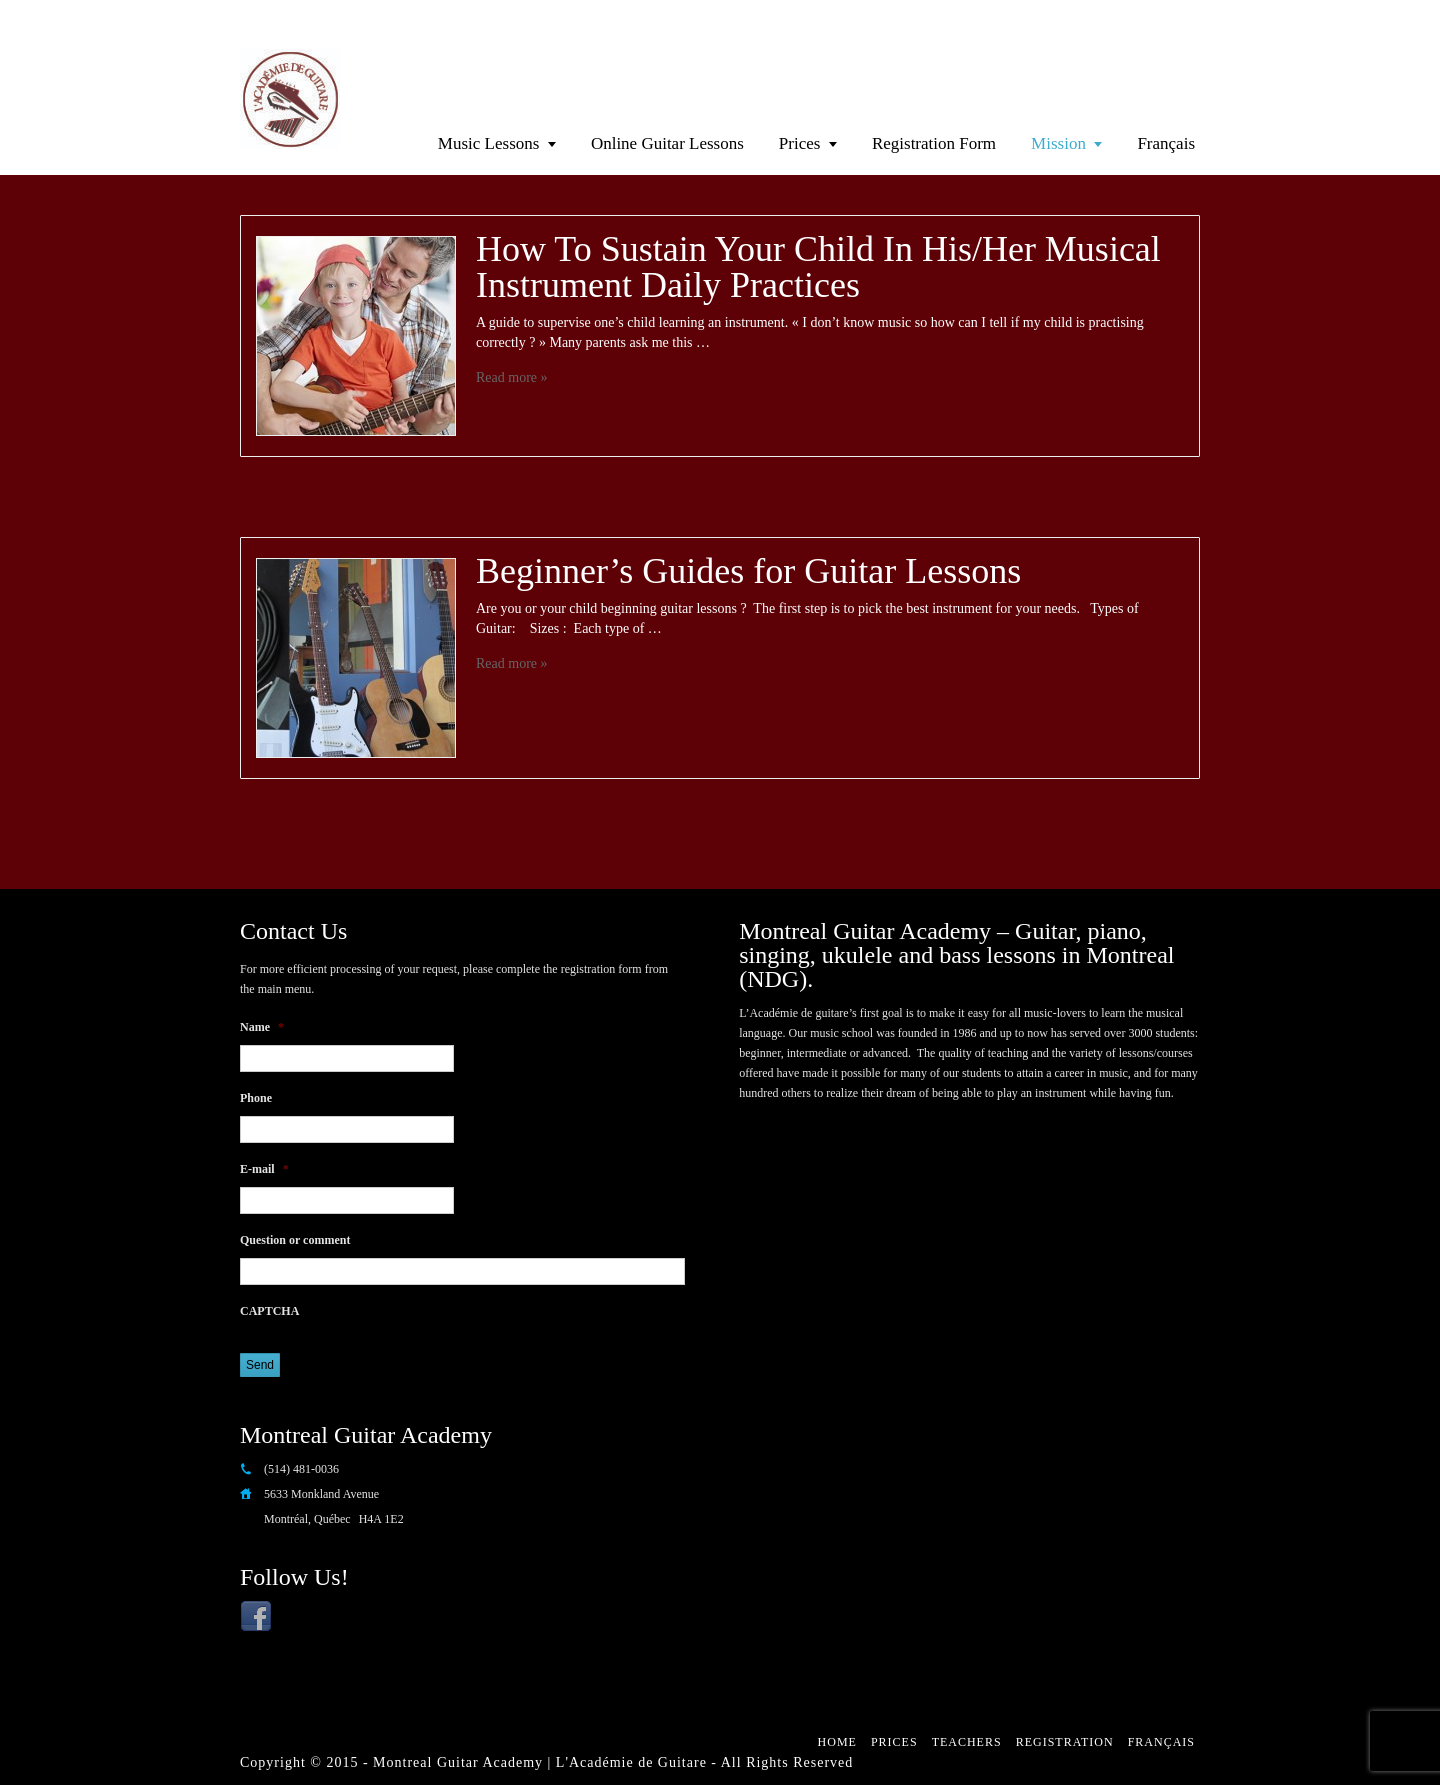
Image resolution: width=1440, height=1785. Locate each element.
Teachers (967, 1742)
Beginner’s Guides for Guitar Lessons (748, 571)
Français (1166, 143)
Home (837, 1742)
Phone (256, 1098)
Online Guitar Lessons (667, 143)
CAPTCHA (269, 1311)
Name (262, 1027)
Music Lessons (489, 143)
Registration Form (934, 143)
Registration (1065, 1742)
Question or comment (295, 1240)
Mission (1058, 143)
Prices (800, 143)
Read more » (512, 377)
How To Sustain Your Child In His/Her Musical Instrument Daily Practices (818, 267)
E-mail (264, 1169)
